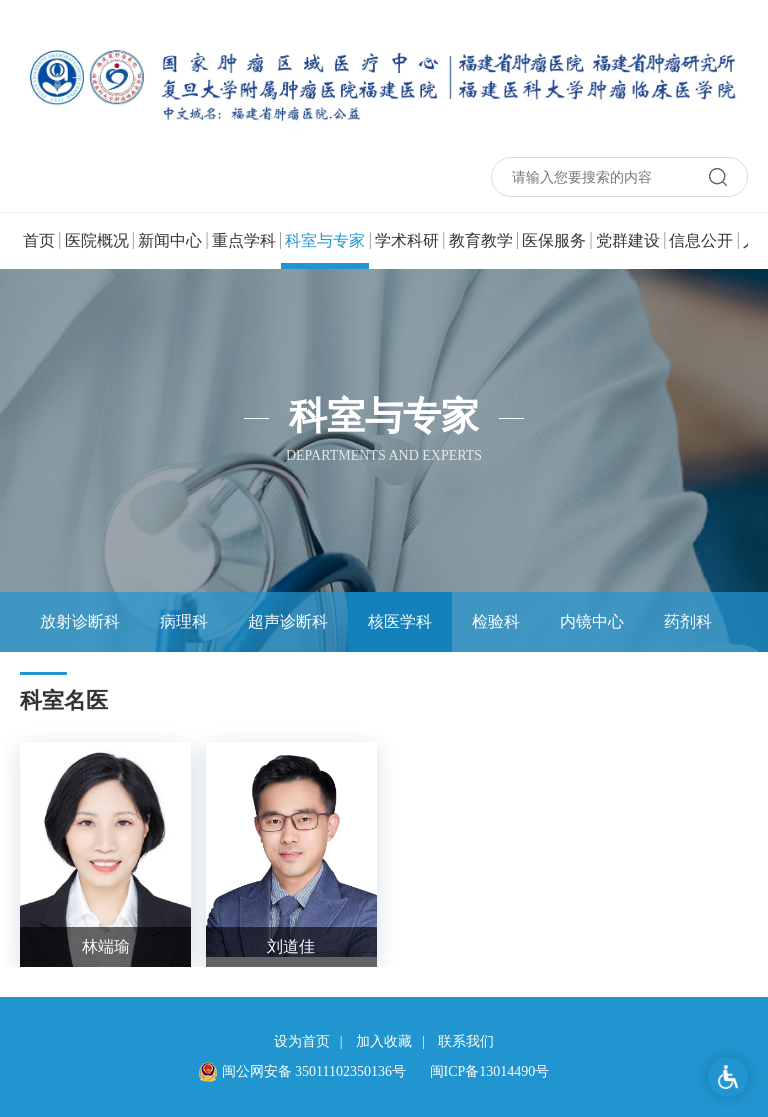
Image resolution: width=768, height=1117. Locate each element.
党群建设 (628, 240)
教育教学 (481, 240)
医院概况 (97, 240)
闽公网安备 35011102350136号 (302, 1071)
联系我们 (466, 1041)
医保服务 (554, 240)
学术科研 (407, 240)
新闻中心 (170, 240)
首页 (39, 240)
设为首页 (302, 1041)
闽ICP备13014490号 (490, 1071)
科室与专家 (325, 250)
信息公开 (701, 240)
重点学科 (244, 240)
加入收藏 (384, 1041)
